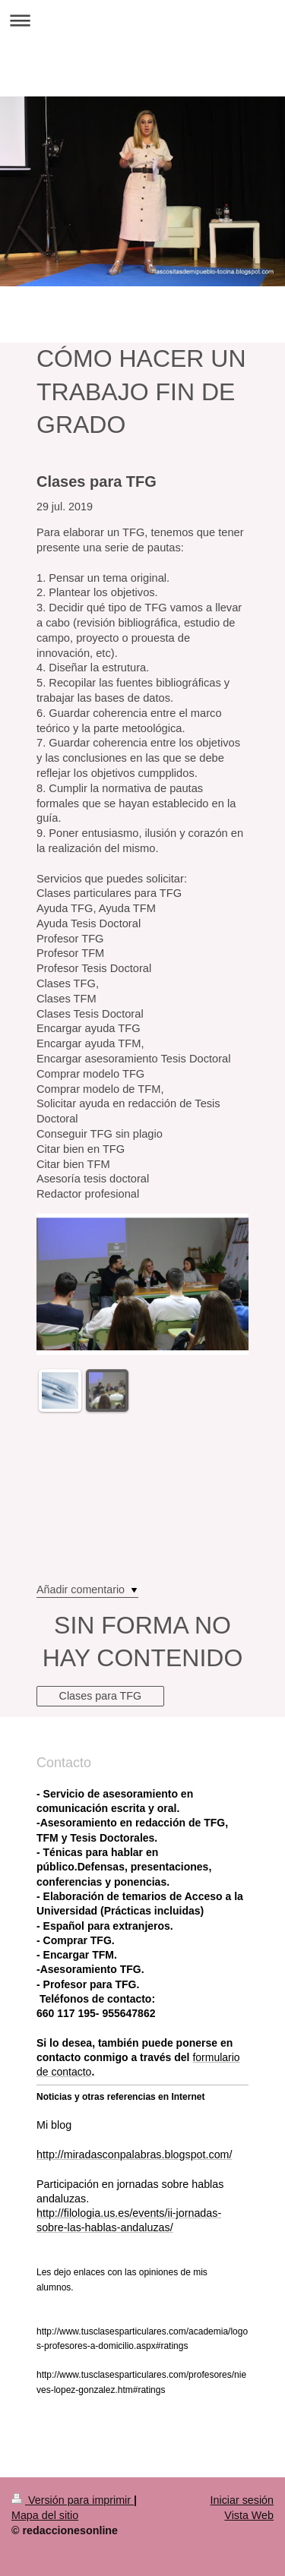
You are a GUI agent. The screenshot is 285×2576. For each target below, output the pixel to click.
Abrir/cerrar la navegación (142, 20)
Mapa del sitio (44, 2515)
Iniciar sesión (242, 2500)
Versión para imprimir (72, 2500)
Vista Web (249, 2515)
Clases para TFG (100, 1696)
